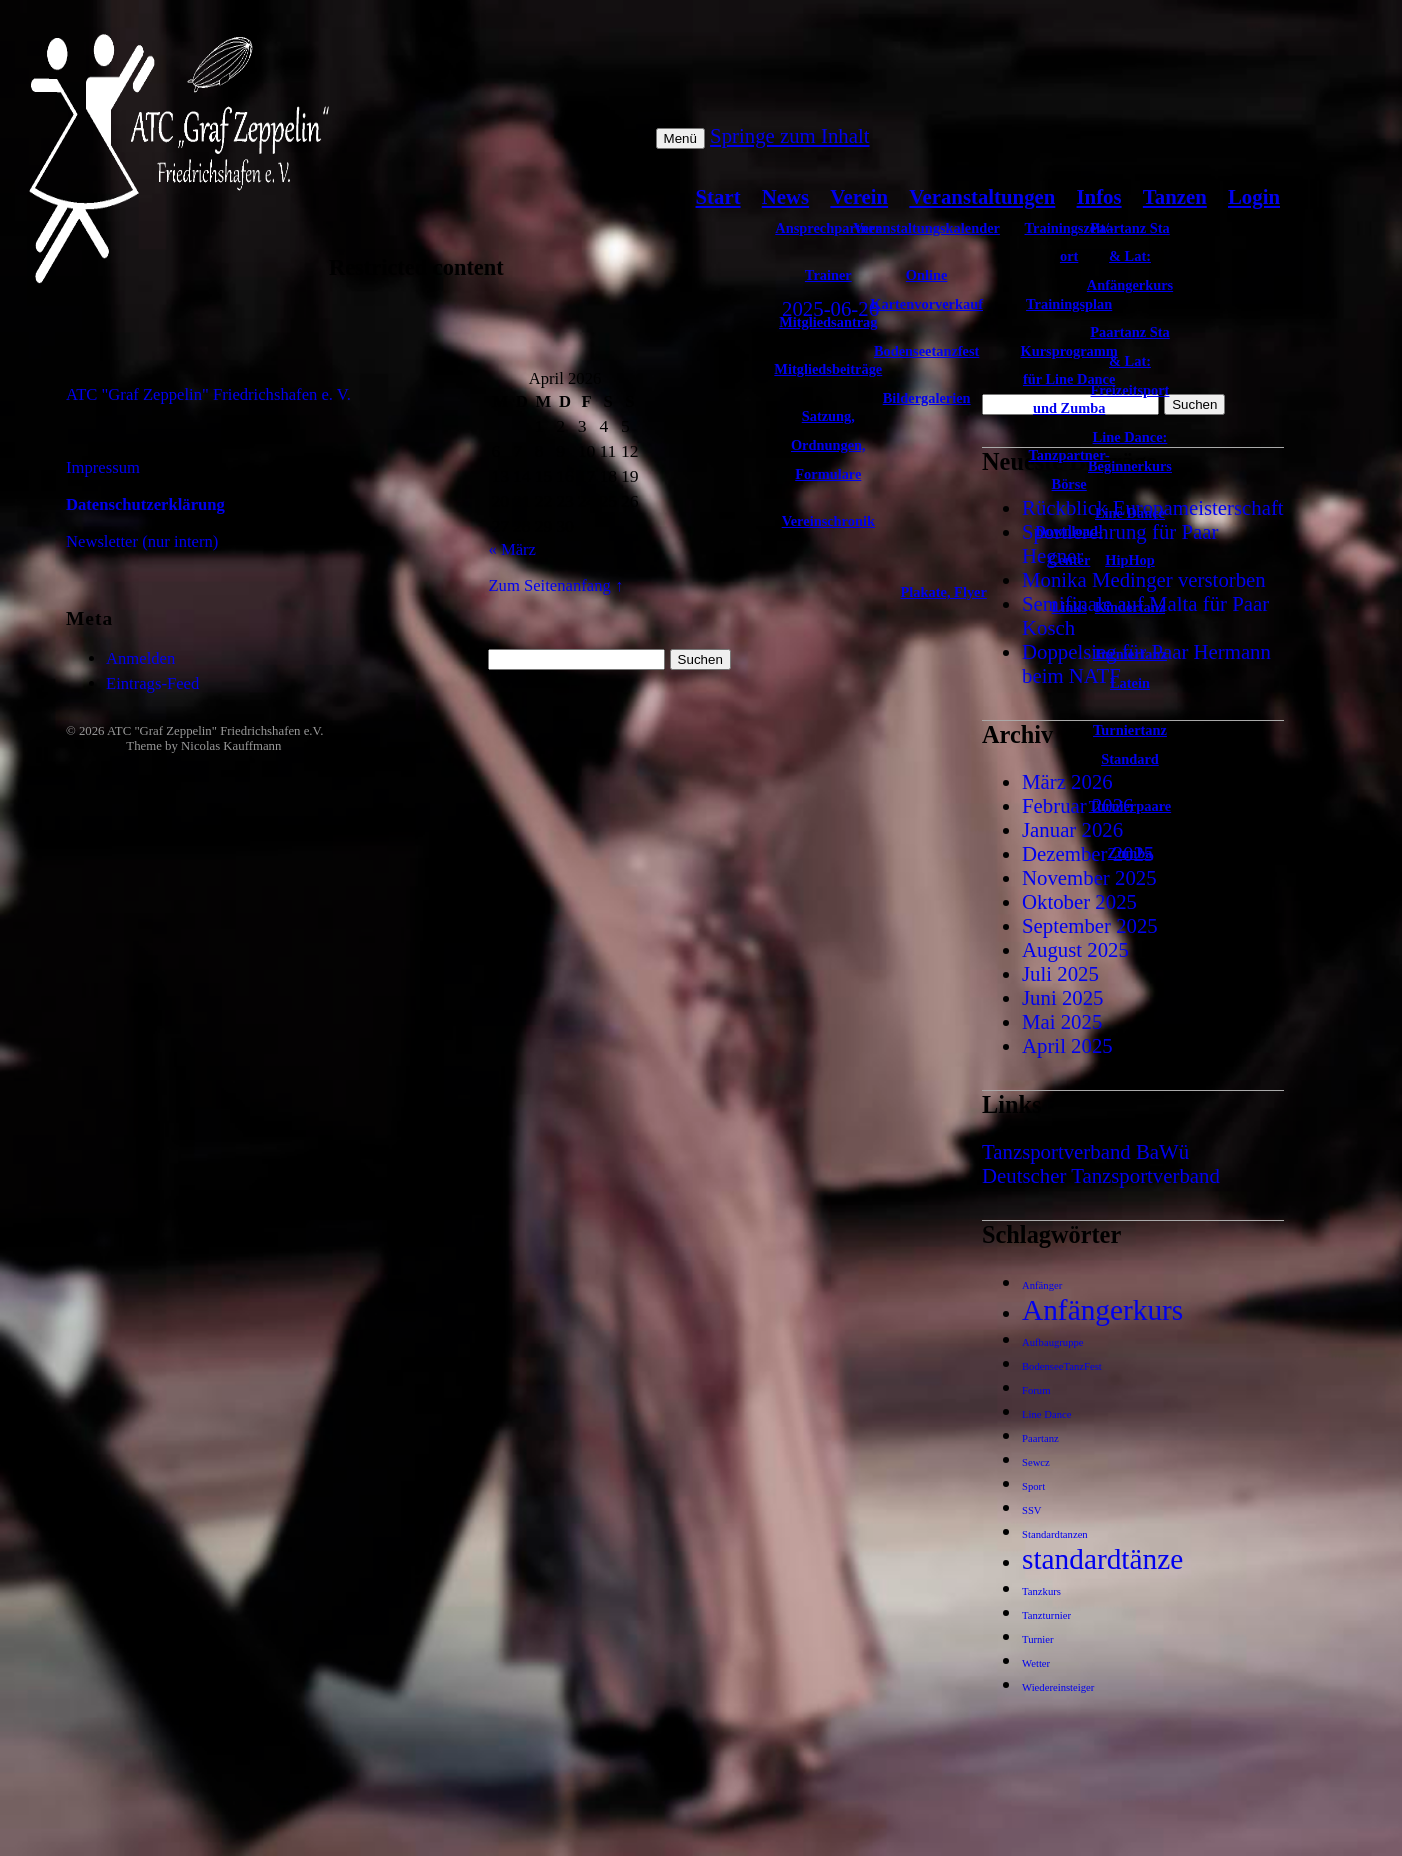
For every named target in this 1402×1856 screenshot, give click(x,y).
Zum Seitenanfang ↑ (555, 585)
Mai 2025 (1062, 1021)
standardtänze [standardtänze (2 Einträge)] (1102, 1559)
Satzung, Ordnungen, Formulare (828, 445)
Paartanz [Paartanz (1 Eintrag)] (1040, 1438)
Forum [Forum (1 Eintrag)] (1036, 1390)
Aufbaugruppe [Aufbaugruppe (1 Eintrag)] (1053, 1342)
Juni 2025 (1062, 997)
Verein (859, 196)
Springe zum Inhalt (789, 135)
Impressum (103, 467)
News (785, 196)
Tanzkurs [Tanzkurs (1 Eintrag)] (1041, 1591)
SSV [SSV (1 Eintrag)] (1032, 1510)
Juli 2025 (1060, 973)
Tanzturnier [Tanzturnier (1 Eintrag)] (1046, 1615)
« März (512, 549)
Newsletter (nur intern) (142, 541)
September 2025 (1090, 925)
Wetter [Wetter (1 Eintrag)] (1036, 1663)
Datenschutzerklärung (145, 504)
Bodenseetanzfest (927, 351)
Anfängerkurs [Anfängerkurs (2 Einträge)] (1102, 1310)
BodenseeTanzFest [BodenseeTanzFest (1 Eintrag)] (1062, 1366)
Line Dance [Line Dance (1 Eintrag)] (1046, 1414)
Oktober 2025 (1079, 901)
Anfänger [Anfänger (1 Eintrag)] (1042, 1285)
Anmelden (140, 658)
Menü (680, 138)
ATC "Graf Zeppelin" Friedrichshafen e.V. (215, 731)
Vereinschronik (828, 521)
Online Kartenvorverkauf (926, 289)
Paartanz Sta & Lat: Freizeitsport (1130, 361)
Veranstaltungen (982, 196)
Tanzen (1175, 196)
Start (718, 196)
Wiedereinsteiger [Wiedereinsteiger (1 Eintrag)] (1058, 1687)
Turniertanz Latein (1130, 668)
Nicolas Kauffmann (231, 746)
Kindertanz (1130, 607)
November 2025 (1089, 877)
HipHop (1130, 560)
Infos (1099, 196)
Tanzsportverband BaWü (1085, 1151)
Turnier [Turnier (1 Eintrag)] (1038, 1639)
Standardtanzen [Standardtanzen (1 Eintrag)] (1055, 1534)
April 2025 (1067, 1045)
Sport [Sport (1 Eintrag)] (1033, 1486)
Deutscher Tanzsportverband (1101, 1175)
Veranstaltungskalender (926, 228)
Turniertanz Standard (1130, 744)
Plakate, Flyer (944, 592)
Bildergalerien (927, 398)
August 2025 (1075, 949)
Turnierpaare (1130, 806)
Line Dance (1130, 513)
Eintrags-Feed (152, 683)
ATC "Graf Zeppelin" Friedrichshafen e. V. (208, 394)
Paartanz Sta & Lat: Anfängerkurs (1130, 257)
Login (1254, 196)
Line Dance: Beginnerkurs (1130, 451)
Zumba (1130, 853)
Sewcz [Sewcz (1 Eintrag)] (1036, 1462)
